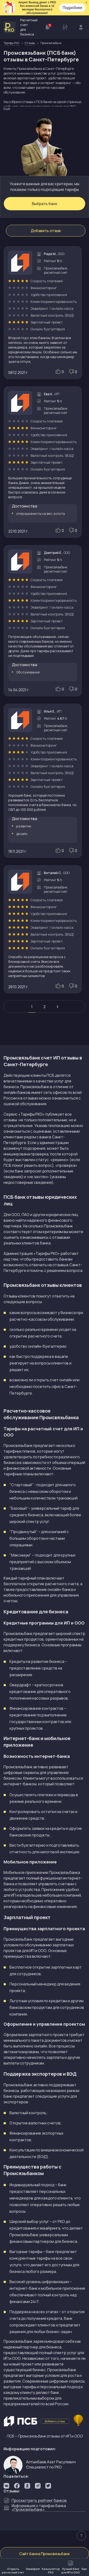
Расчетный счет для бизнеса (20, 27)
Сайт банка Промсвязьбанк (44, 2553)
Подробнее (72, 8)
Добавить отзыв (46, 230)
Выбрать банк (44, 203)
